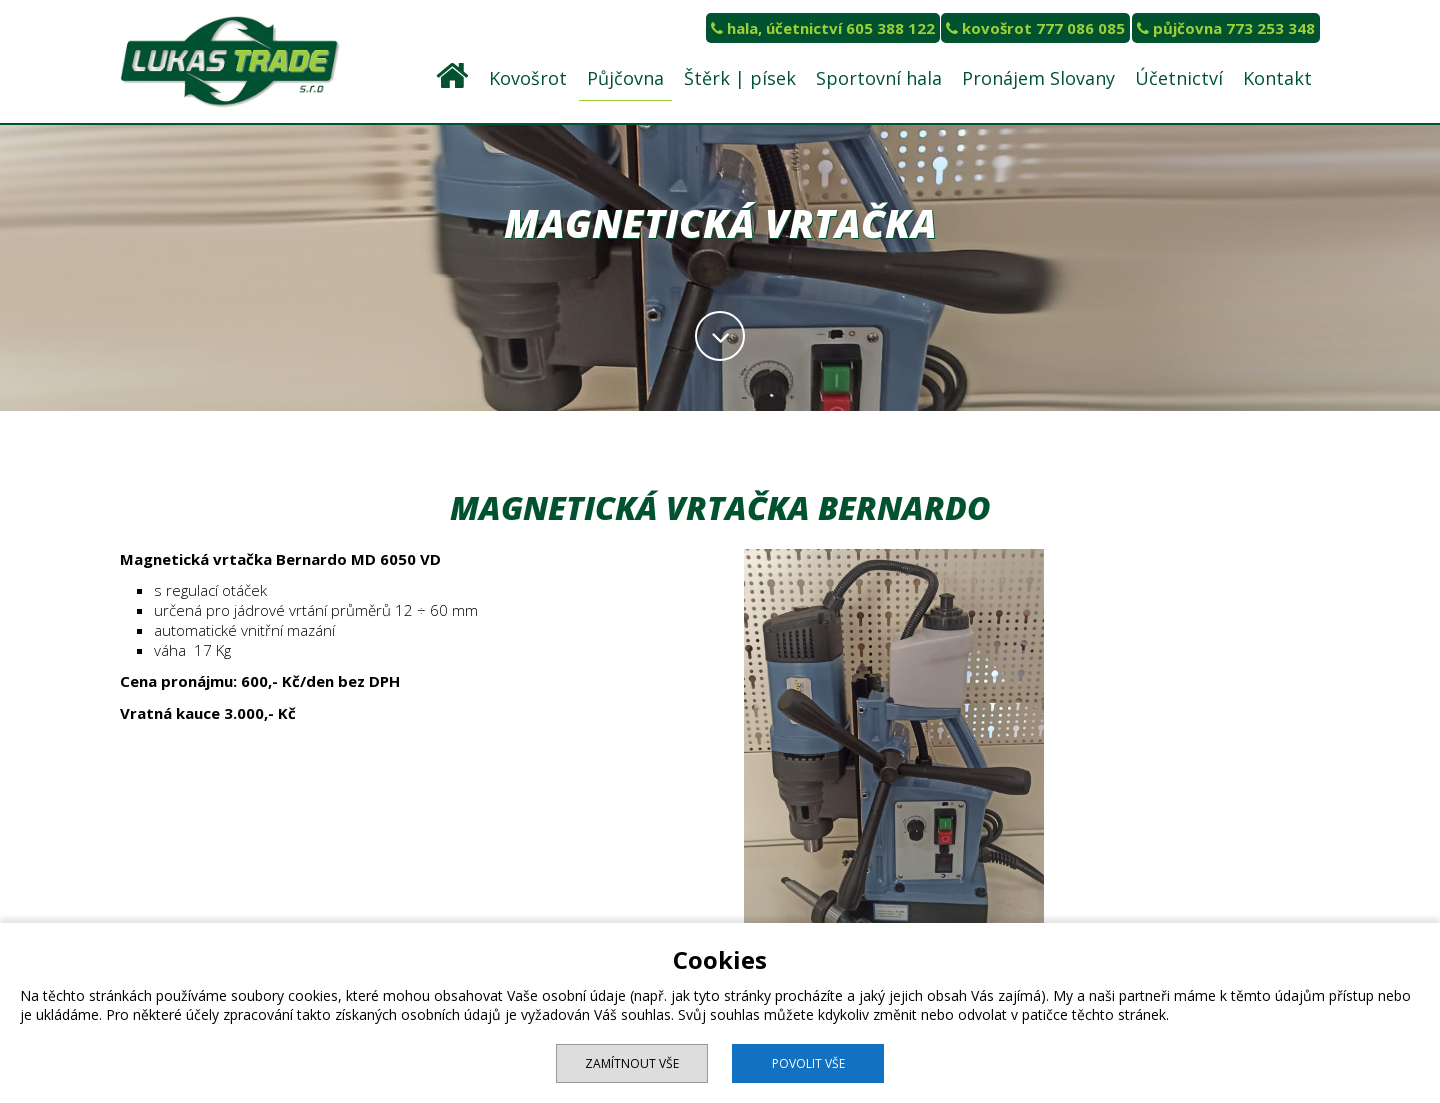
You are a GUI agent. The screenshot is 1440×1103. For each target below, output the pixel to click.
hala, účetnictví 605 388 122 (823, 28)
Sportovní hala (879, 78)
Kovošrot (528, 78)
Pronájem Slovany (1038, 78)
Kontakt (1277, 78)
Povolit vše (808, 1063)
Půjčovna (625, 78)
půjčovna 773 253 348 (1226, 28)
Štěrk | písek (740, 78)
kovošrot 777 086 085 (1035, 28)
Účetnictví (1179, 78)
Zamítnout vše (632, 1063)
